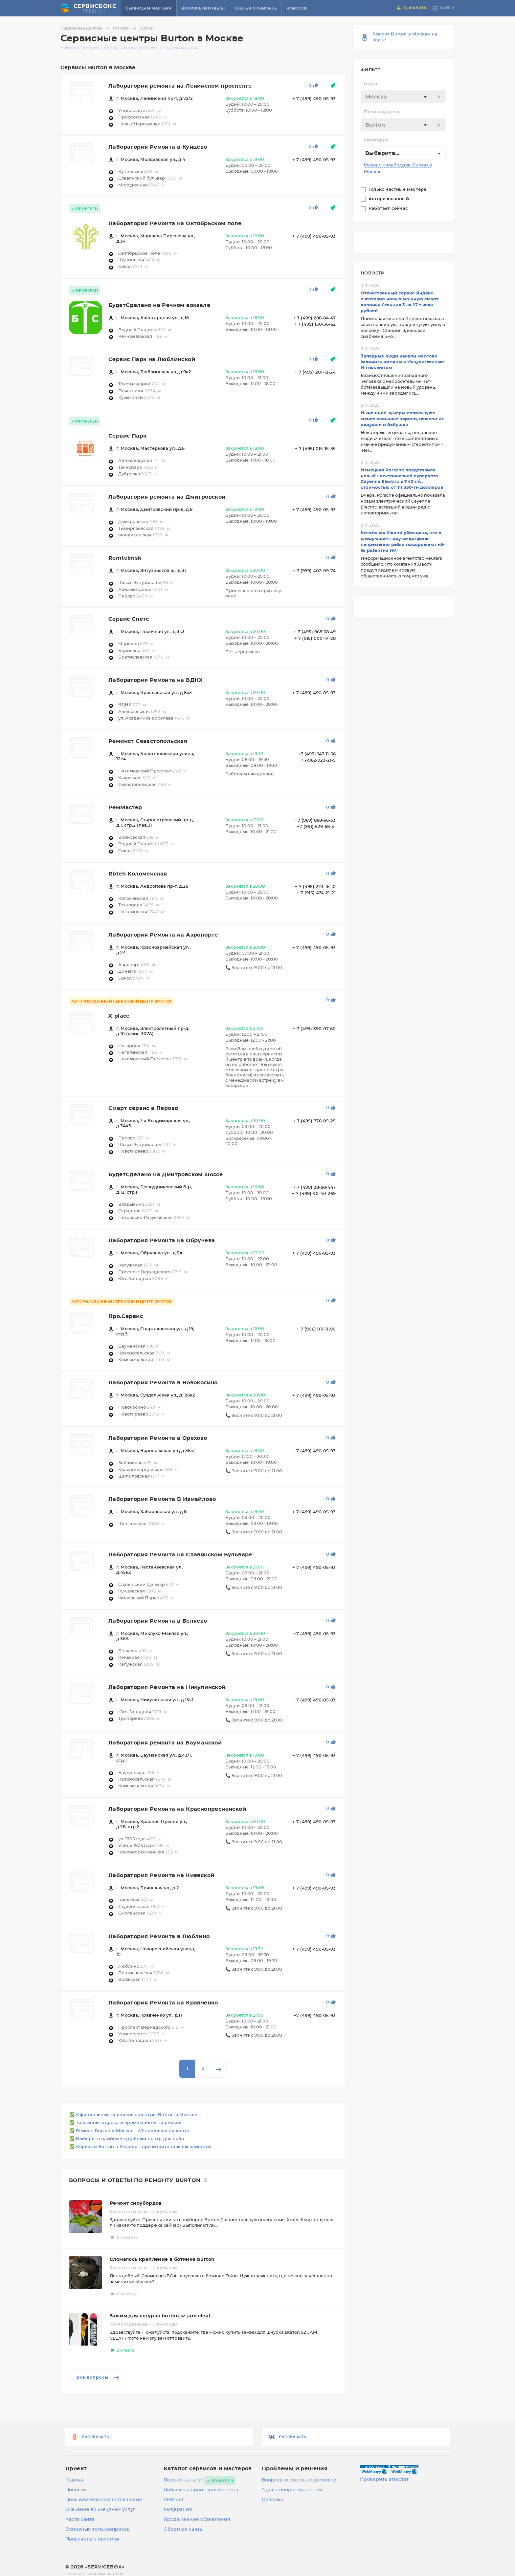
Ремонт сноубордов (136, 2203)
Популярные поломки (92, 2539)
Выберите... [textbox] (382, 153)
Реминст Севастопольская (147, 741)
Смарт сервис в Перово (143, 1108)
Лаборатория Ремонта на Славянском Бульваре (180, 1554)
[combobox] (403, 96)
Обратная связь (183, 2529)
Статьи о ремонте (256, 8)
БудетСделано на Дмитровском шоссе (165, 1174)
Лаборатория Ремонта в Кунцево (157, 147)
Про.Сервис (125, 1316)
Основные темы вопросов (97, 2529)
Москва (125, 28)
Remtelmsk (125, 558)
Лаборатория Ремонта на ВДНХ (155, 680)
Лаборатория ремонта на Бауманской (165, 1742)
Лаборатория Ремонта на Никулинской (167, 1687)
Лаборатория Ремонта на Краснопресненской (177, 1809)
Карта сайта (79, 2519)
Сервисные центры (85, 28)
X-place (119, 1016)
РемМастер (125, 807)
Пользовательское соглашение (103, 2500)
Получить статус (183, 2480)
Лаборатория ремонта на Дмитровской (167, 497)
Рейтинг (174, 2500)
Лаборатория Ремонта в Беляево (157, 1621)
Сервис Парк (127, 436)
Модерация (178, 2509)
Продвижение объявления (197, 2519)
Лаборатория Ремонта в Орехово (157, 1438)
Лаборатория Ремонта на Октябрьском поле (175, 223)
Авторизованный (389, 199)
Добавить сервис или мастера (201, 2490)
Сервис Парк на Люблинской (151, 359)
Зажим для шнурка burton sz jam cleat (160, 2316)
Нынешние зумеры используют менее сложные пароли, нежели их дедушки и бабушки (402, 419)
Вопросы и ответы (203, 8)
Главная (75, 2480)
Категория (376, 140)
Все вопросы (98, 2378)
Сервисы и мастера (149, 8)
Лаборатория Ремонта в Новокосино (163, 1382)
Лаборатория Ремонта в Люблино (159, 1936)
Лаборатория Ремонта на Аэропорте (163, 935)
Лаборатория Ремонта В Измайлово (162, 1499)
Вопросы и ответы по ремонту (299, 2480)
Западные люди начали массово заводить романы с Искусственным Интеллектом (403, 362)
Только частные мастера (398, 189)
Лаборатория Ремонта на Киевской (161, 1875)
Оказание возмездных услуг (100, 2509)
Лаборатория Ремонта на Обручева (161, 1240)
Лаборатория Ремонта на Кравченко (163, 2002)
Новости (296, 8)
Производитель (382, 112)
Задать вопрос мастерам (292, 2490)
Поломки (273, 2500)
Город (370, 84)
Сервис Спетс (128, 619)
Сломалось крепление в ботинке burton (162, 2259)
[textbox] (403, 97)
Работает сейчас (389, 208)
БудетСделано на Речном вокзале (159, 305)
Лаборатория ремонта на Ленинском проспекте (180, 86)
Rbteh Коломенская (137, 874)
